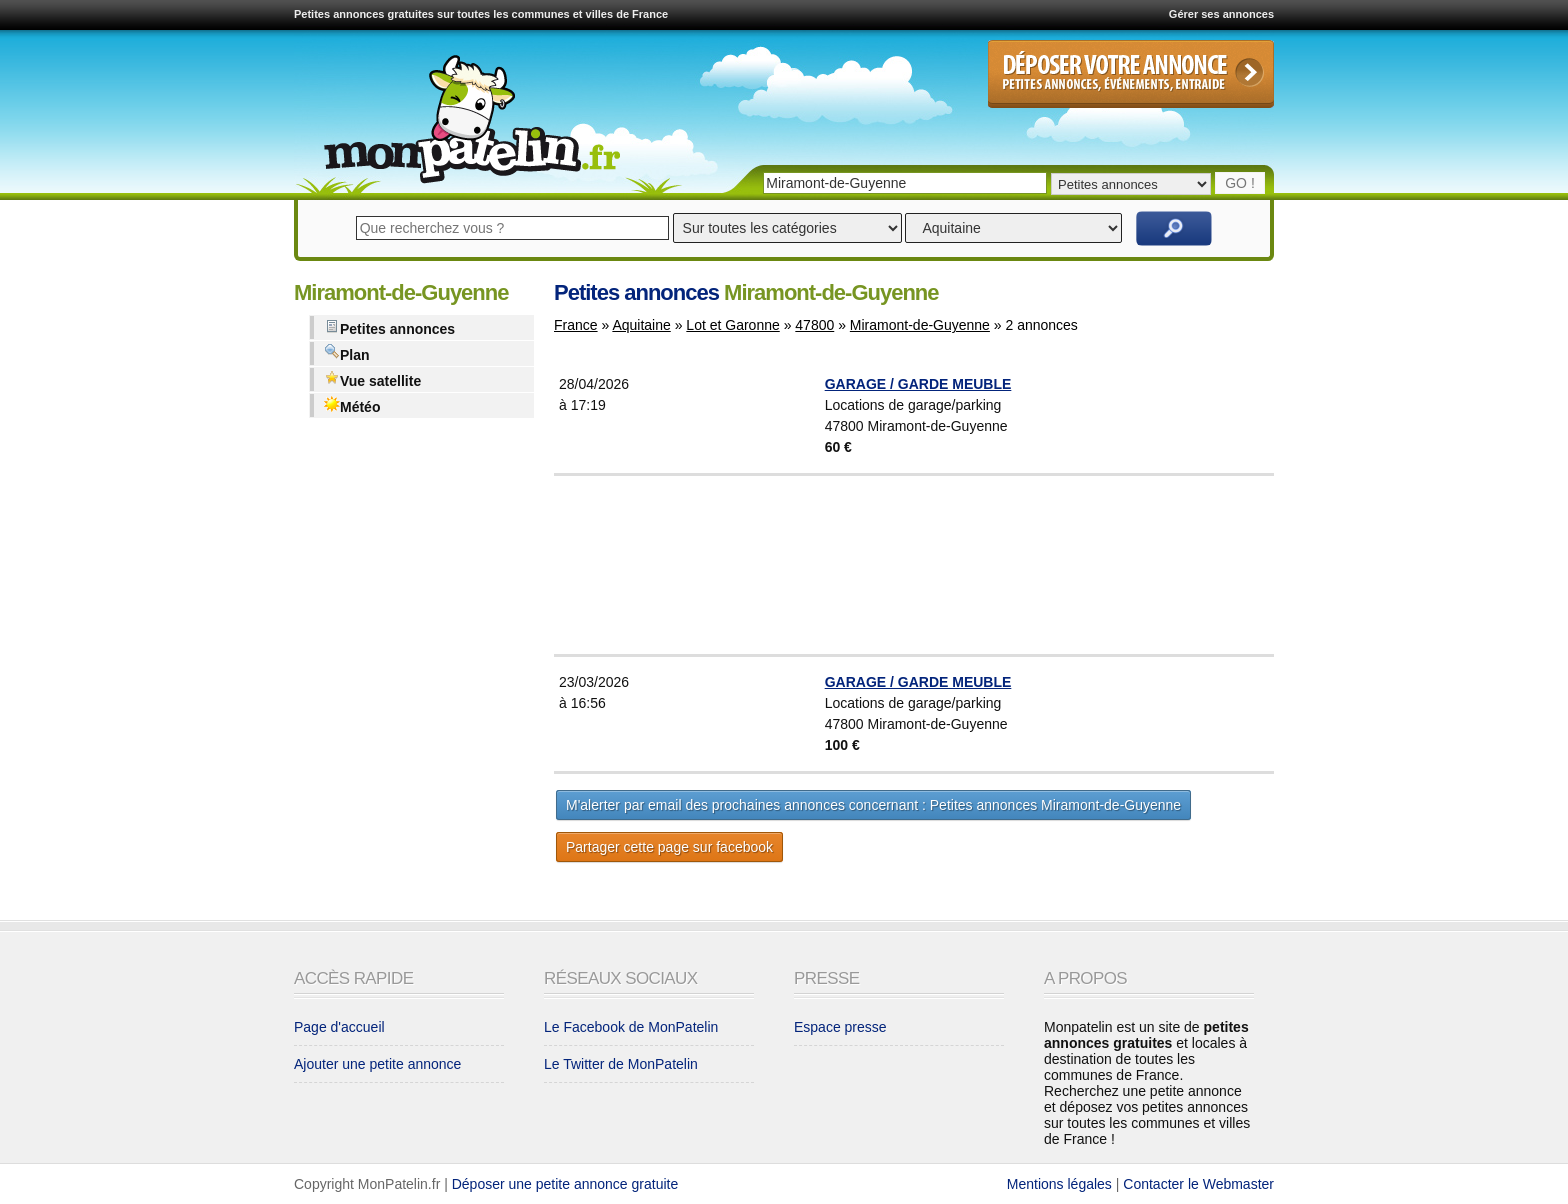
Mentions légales (1059, 1184)
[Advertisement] (963, 565)
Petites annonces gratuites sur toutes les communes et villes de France (481, 14)
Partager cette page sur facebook (669, 847)
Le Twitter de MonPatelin (621, 1064)
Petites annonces (389, 327)
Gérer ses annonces (1221, 14)
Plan (347, 353)
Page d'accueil (339, 1027)
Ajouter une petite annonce (377, 1064)
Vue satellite (372, 379)
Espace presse (840, 1027)
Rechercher (1174, 228)
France (576, 325)
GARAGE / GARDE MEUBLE (918, 384)
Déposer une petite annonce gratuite (565, 1184)
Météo (352, 405)
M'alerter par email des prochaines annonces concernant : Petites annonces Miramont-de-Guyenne (873, 805)
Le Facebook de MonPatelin (631, 1027)
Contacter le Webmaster (1198, 1184)
